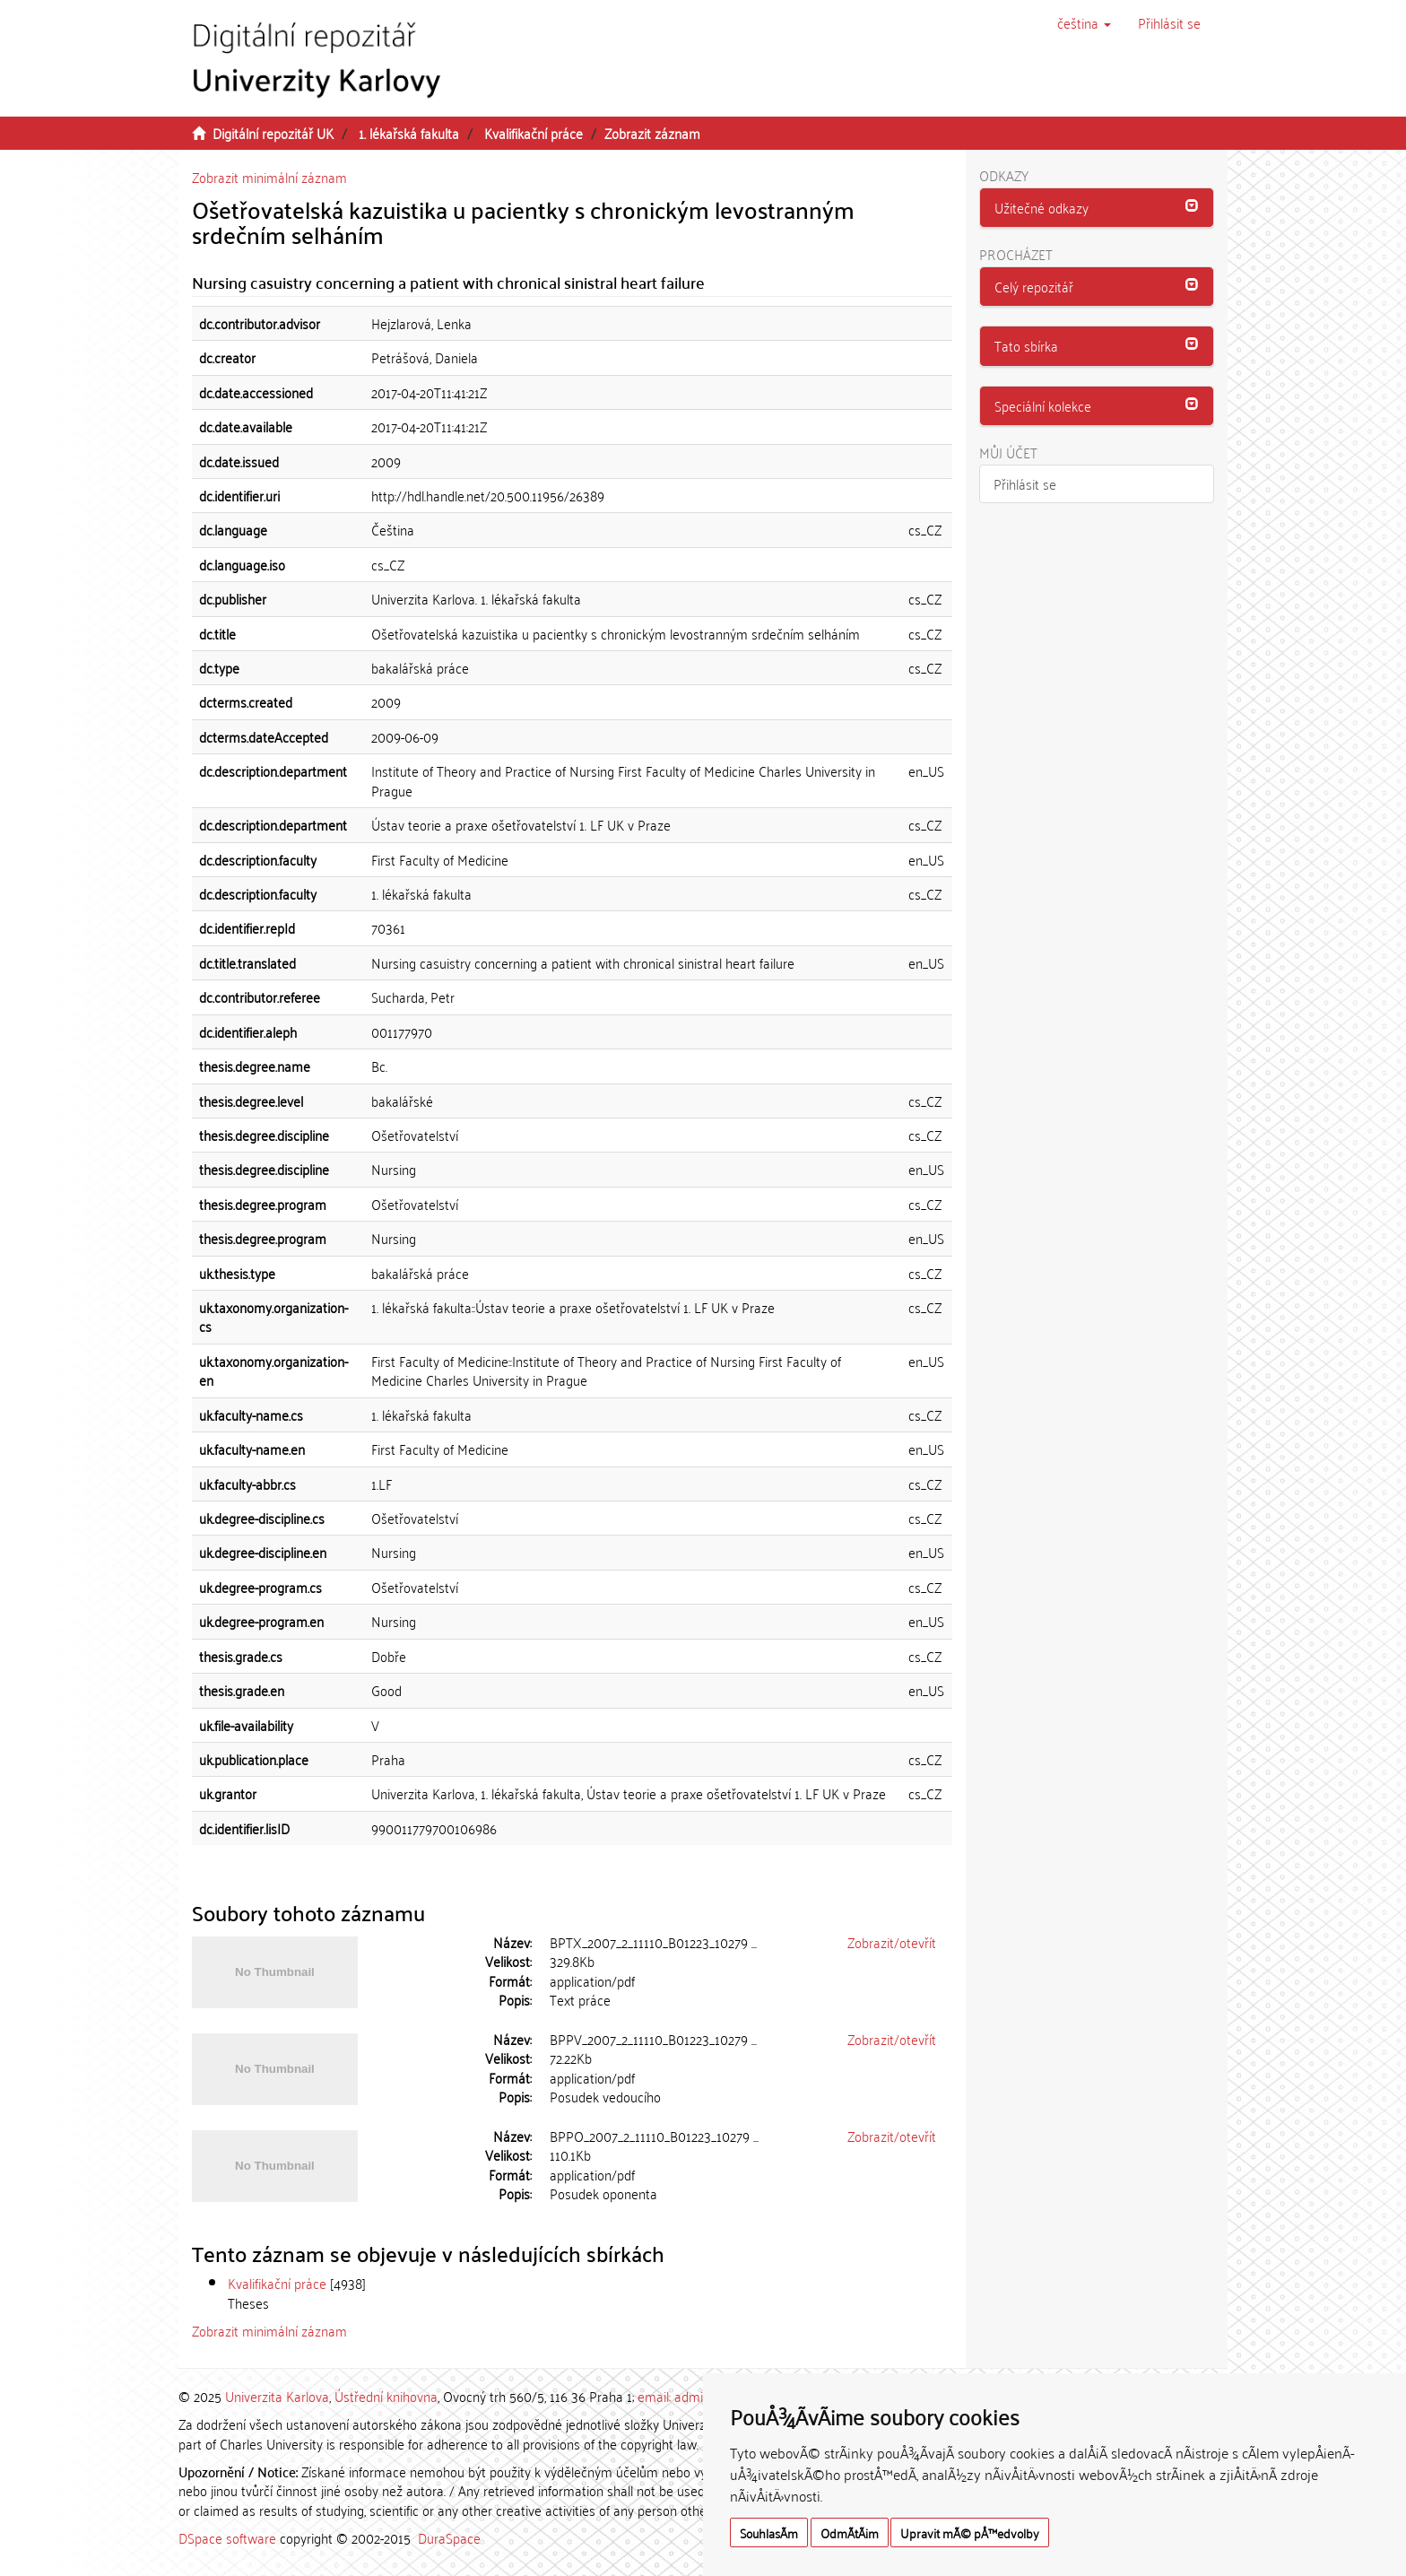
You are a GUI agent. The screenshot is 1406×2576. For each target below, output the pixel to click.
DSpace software (227, 2537)
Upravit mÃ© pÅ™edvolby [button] (969, 2532)
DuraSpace (449, 2537)
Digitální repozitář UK (273, 132)
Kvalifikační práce (533, 132)
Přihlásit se (1025, 483)
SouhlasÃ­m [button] (769, 2532)
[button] (1084, 22)
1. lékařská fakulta (409, 132)
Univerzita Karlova (277, 2395)
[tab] (1097, 208)
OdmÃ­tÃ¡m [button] (849, 2532)
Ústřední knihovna (386, 2395)
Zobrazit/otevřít (891, 1941)
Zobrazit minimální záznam (269, 176)
